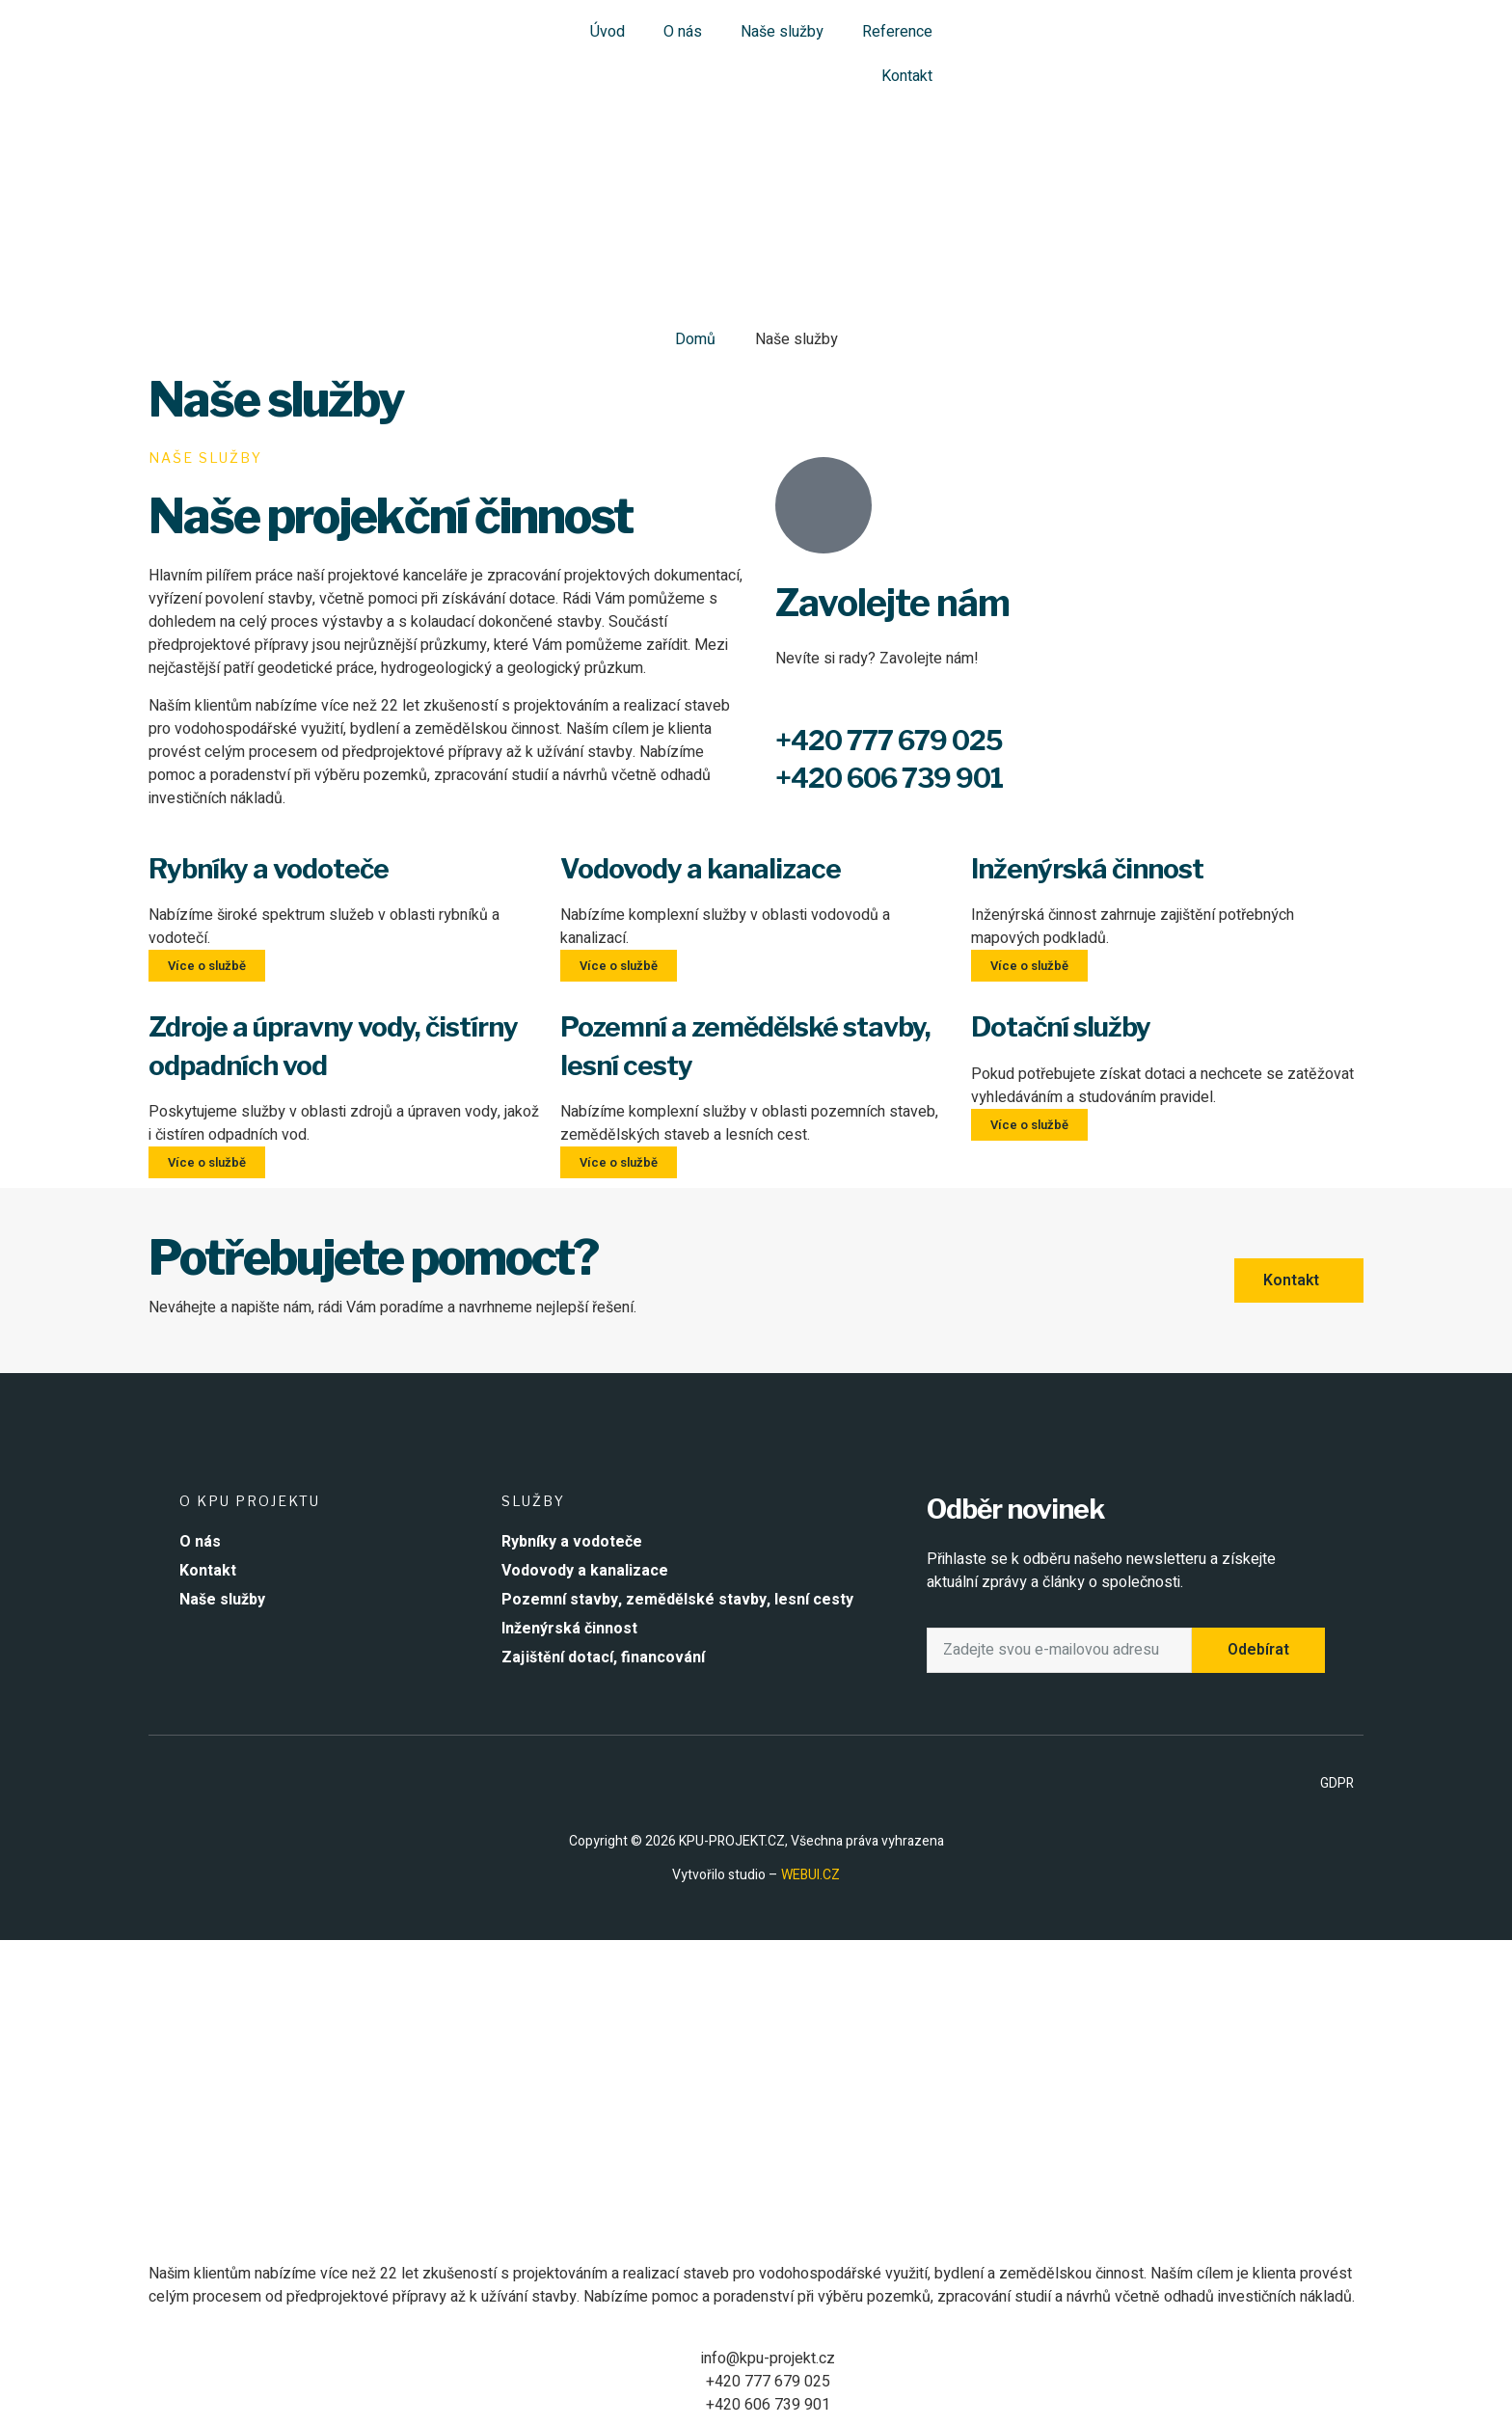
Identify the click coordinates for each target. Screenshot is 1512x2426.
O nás (682, 31)
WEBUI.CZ (809, 1875)
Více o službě (207, 966)
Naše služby (782, 31)
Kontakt (906, 76)
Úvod (607, 31)
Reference (897, 31)
